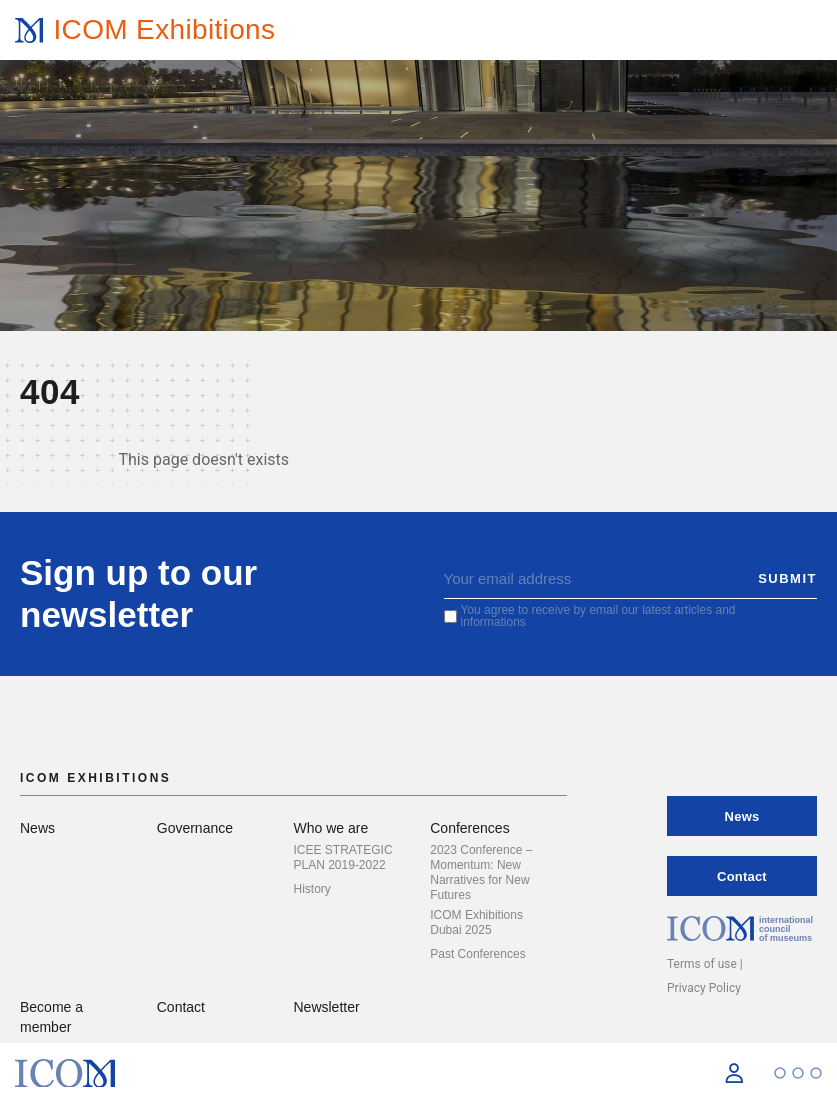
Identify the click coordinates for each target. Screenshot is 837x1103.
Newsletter (327, 1007)
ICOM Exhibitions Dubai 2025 (476, 922)
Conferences (469, 828)
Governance (195, 828)
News (37, 828)
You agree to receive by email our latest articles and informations (597, 616)
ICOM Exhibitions (164, 29)
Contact (181, 1007)
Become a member (51, 1017)
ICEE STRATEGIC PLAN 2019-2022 (343, 857)
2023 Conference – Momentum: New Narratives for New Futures (481, 872)
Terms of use (702, 964)
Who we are (331, 828)
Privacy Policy (704, 988)
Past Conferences (477, 954)
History (312, 889)
